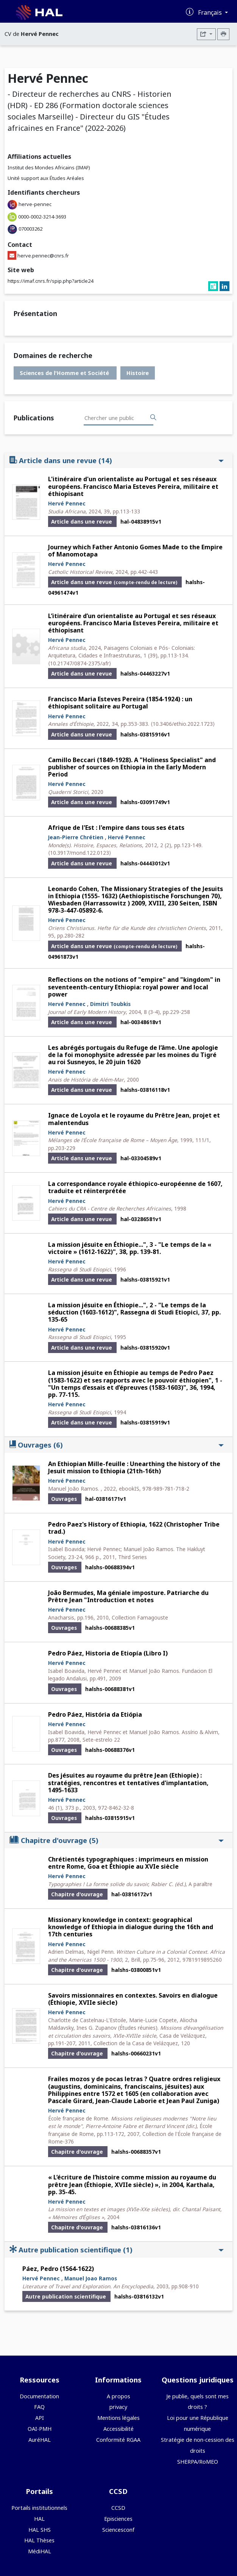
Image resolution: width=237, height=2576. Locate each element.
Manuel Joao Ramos (90, 2278)
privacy (118, 2406)
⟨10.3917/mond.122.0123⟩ (79, 852)
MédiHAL (39, 2551)
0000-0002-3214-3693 (42, 216)
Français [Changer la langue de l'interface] (210, 12)
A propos (118, 2396)
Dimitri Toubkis (110, 1003)
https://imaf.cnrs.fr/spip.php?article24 (50, 280)
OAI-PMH (39, 2428)
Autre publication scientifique (116, 2249)
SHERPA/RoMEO (197, 2461)
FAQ (39, 2406)
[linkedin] (224, 286)
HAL (39, 2518)
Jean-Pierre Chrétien (75, 837)
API (39, 2417)
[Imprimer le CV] (223, 34)
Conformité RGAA (118, 2439)
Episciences (118, 2518)
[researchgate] (214, 286)
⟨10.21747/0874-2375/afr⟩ (79, 663)
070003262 (30, 228)
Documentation (39, 2396)
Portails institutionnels (39, 2507)
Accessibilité (118, 2428)
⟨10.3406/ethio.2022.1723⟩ (183, 723)
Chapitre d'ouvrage (116, 1840)
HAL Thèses (39, 2540)
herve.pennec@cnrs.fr (43, 255)
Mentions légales (118, 2417)
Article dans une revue (116, 460)
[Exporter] (206, 34)
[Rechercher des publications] (153, 417)
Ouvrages (116, 1444)
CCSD (118, 2507)
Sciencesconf (118, 2529)
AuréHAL (39, 2439)
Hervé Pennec (67, 503)
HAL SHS (39, 2529)
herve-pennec (35, 204)
